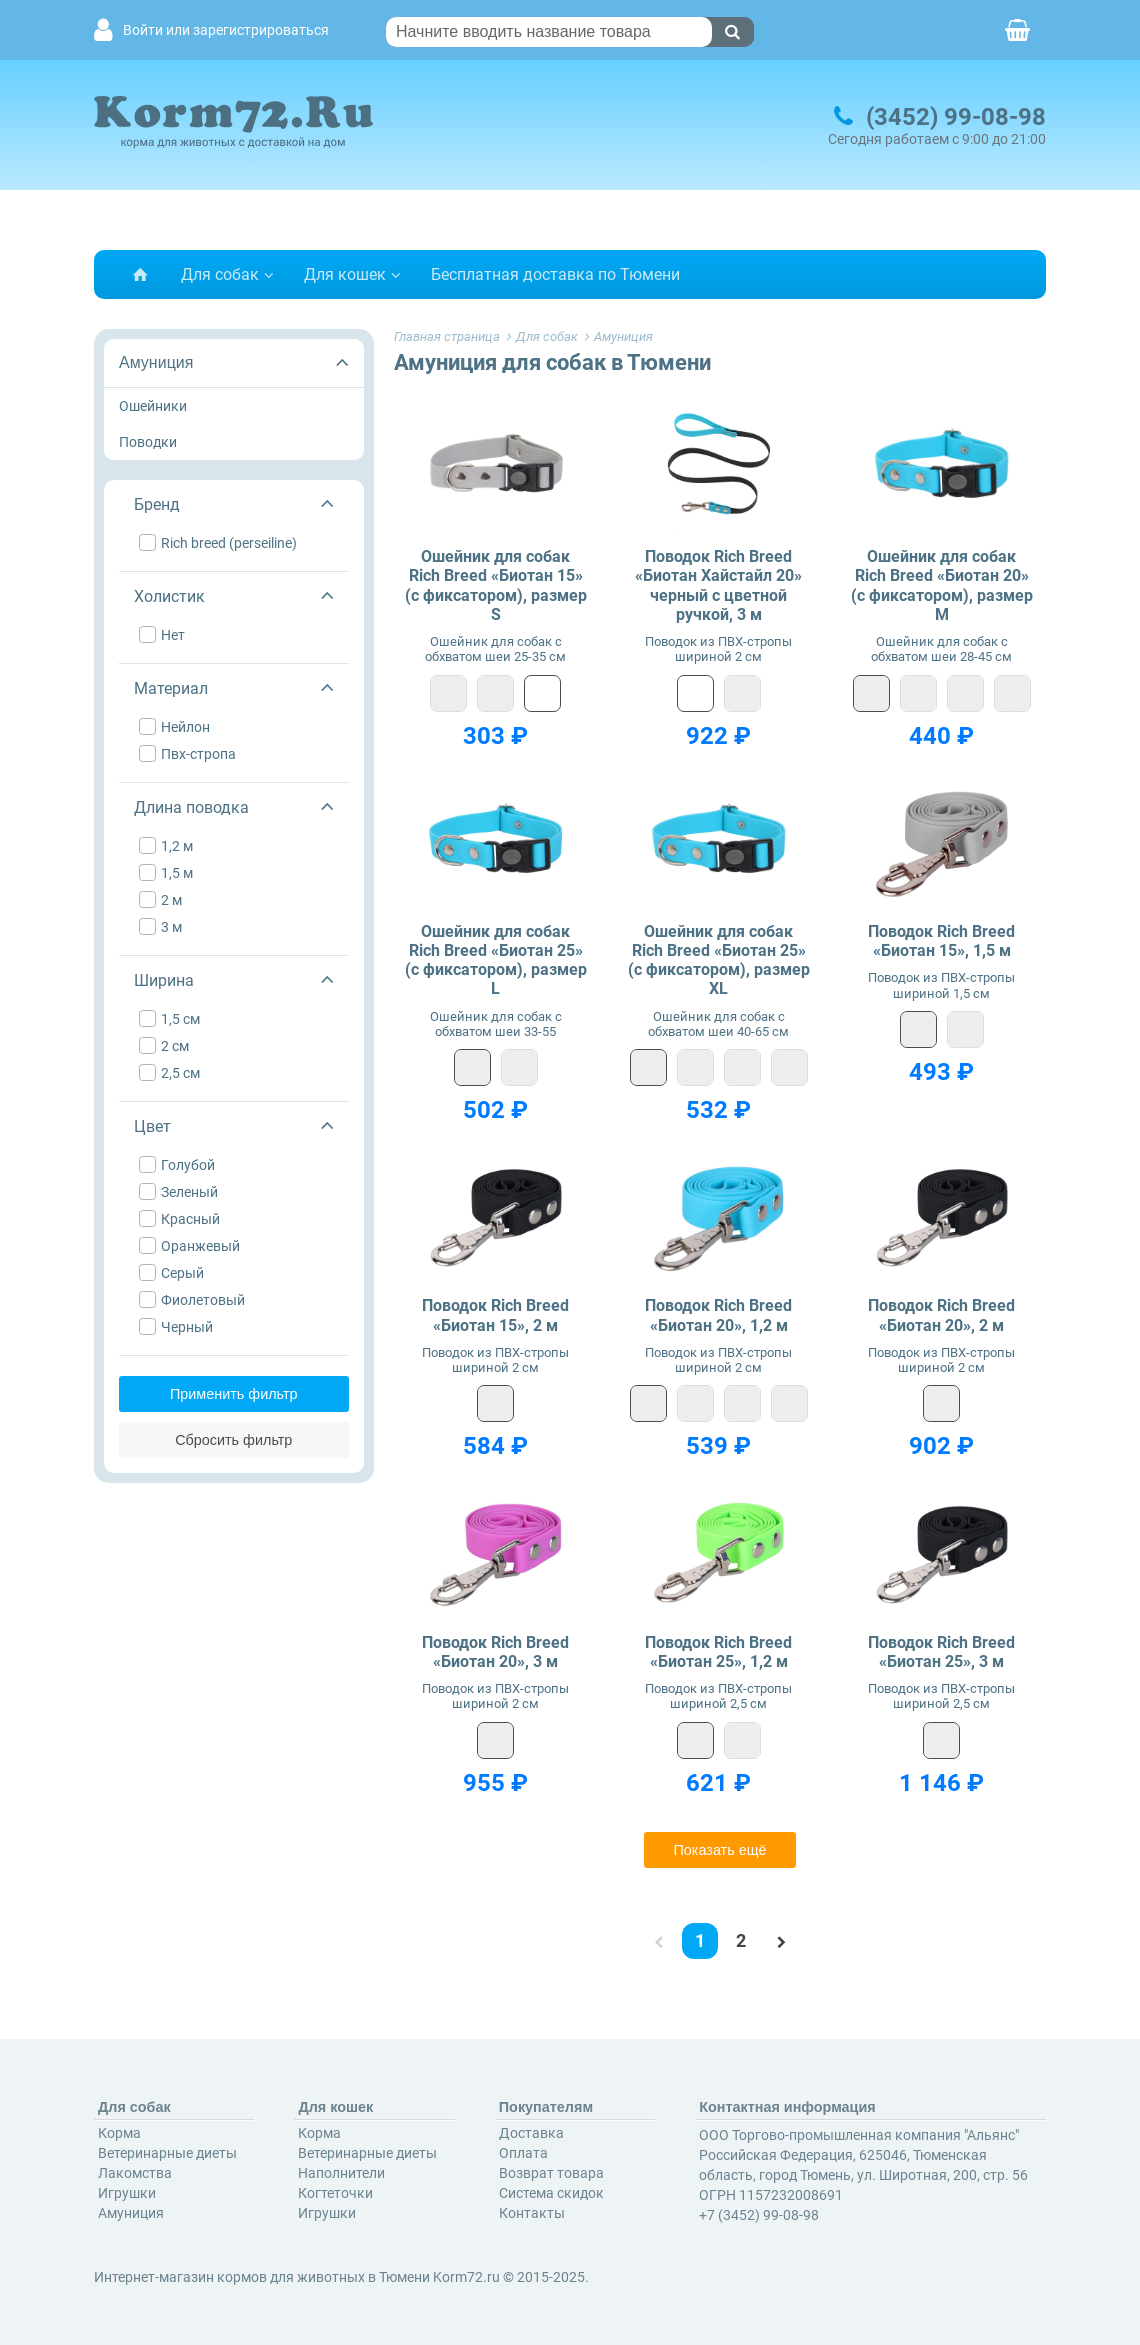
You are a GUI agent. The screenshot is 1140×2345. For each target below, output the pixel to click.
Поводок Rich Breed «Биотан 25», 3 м (941, 1652)
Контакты (532, 2213)
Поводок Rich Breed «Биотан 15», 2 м (495, 1315)
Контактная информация (787, 2107)
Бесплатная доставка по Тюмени (555, 274)
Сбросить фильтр (233, 1440)
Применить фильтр (234, 1394)
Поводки (148, 442)
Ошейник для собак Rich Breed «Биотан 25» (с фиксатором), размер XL (719, 960)
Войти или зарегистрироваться (226, 30)
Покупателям (546, 2107)
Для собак (220, 274)
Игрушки (127, 2193)
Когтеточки (335, 2193)
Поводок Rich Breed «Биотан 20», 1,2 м (718, 1315)
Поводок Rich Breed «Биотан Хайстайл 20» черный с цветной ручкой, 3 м (718, 585)
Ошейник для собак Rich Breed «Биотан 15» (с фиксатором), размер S (496, 585)
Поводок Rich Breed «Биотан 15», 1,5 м (941, 941)
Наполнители (341, 2173)
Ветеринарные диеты (167, 2153)
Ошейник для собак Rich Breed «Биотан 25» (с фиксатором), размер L (496, 960)
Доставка (531, 2133)
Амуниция (156, 362)
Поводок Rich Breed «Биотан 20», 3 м (495, 1652)
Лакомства (135, 2173)
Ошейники (153, 406)
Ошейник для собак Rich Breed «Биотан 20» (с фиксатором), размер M (942, 585)
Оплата (523, 2153)
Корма (119, 2133)
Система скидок (551, 2193)
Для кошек (345, 274)
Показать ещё (719, 1850)
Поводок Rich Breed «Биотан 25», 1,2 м (718, 1652)
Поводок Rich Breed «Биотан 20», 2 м (941, 1315)
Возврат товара (551, 2173)
